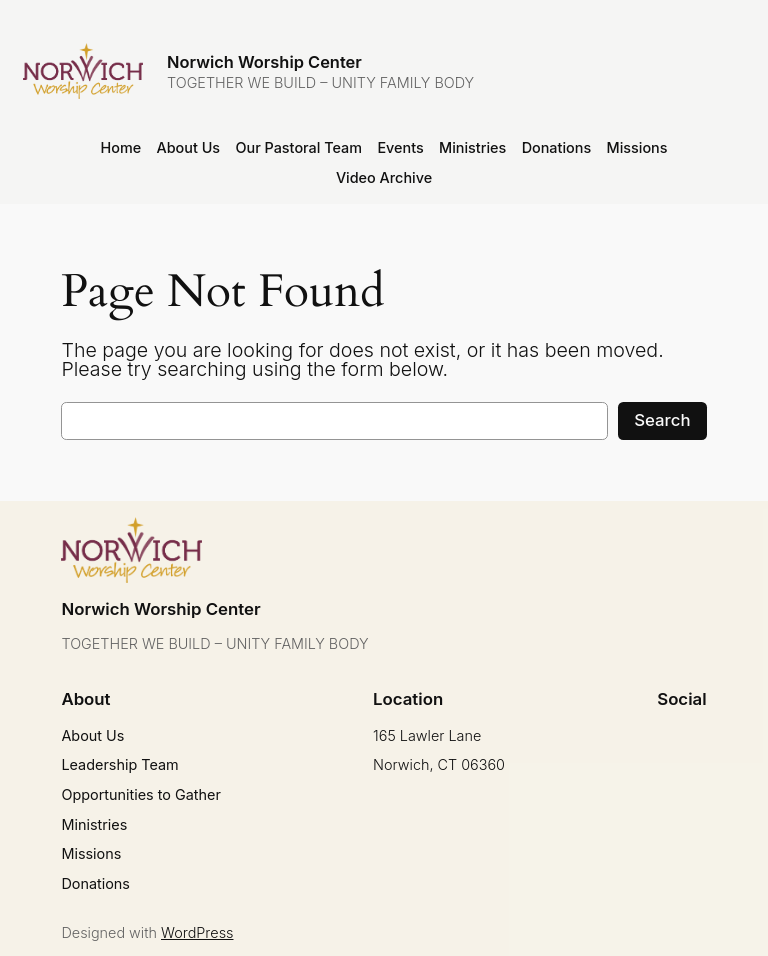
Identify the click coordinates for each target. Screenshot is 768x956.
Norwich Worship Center (264, 62)
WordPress (197, 932)
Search (662, 420)
